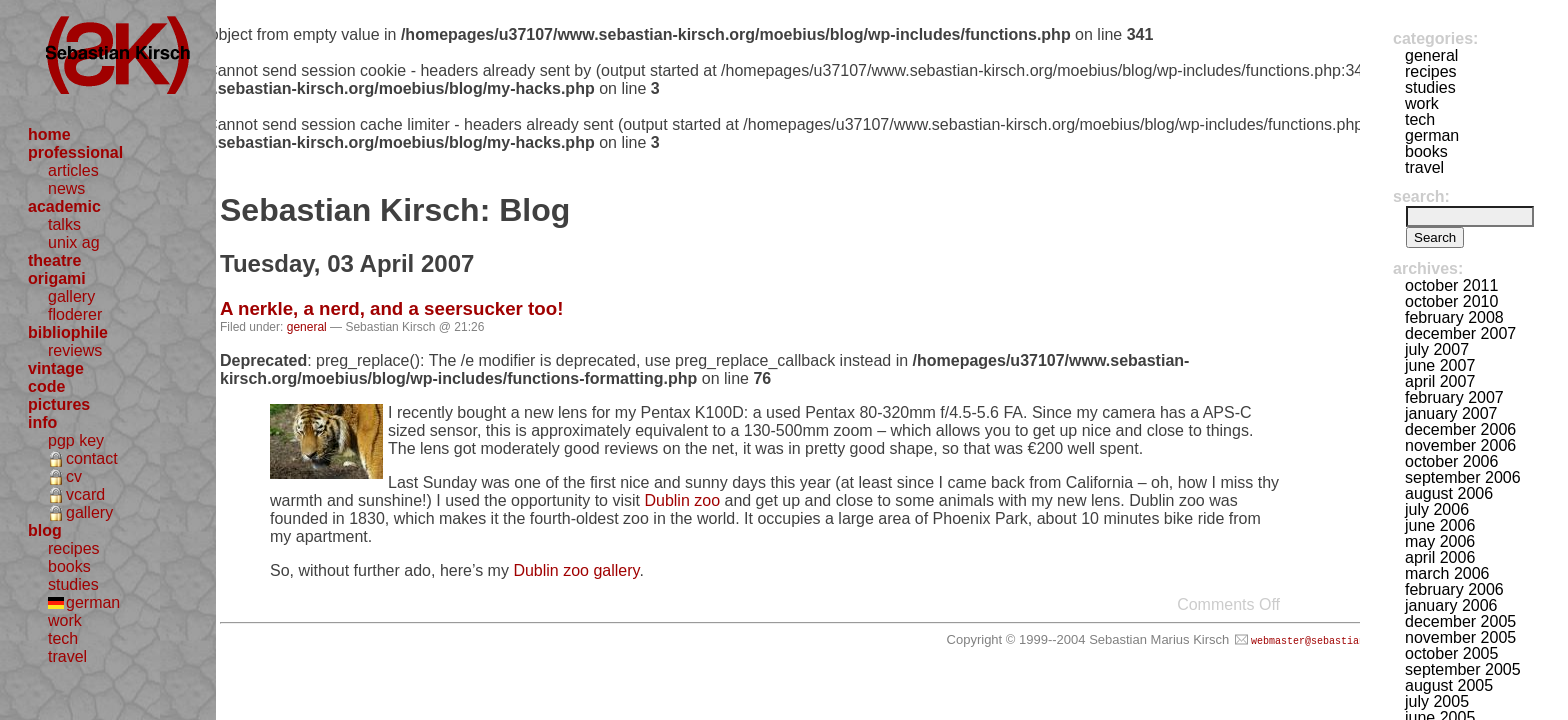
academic (64, 206)
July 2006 (1437, 509)
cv (74, 476)
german (93, 602)
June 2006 (1440, 525)
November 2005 (1460, 637)
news (66, 188)
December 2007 (1460, 333)
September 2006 (1463, 477)
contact (92, 458)
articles (73, 170)
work (65, 620)
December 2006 (1460, 429)
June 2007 (1440, 365)
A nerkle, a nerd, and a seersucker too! (391, 308)
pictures (59, 404)
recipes (74, 548)
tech (63, 638)
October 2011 (1451, 285)
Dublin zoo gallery (576, 570)
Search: (1421, 196)
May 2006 (1440, 541)
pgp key (76, 440)
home (49, 134)
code (46, 386)
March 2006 (1447, 573)
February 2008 (1454, 317)
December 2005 (1460, 621)
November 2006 (1460, 445)
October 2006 (1451, 461)
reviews (75, 350)
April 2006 (1440, 557)
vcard (85, 494)
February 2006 (1454, 589)
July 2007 (1437, 349)
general (307, 327)
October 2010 (1451, 301)
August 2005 (1449, 685)
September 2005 (1463, 669)
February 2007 (1454, 397)
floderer (75, 314)
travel (67, 656)
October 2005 (1451, 653)
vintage (56, 368)
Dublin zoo (682, 500)
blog (45, 530)
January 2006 (1451, 605)
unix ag (74, 242)
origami (57, 278)
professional (75, 152)
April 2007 (1440, 381)
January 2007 (1451, 413)
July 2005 (1437, 701)
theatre (54, 260)
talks (64, 224)
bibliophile (68, 332)
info (42, 422)
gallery (71, 296)
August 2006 (1449, 493)
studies (73, 584)
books (69, 566)
